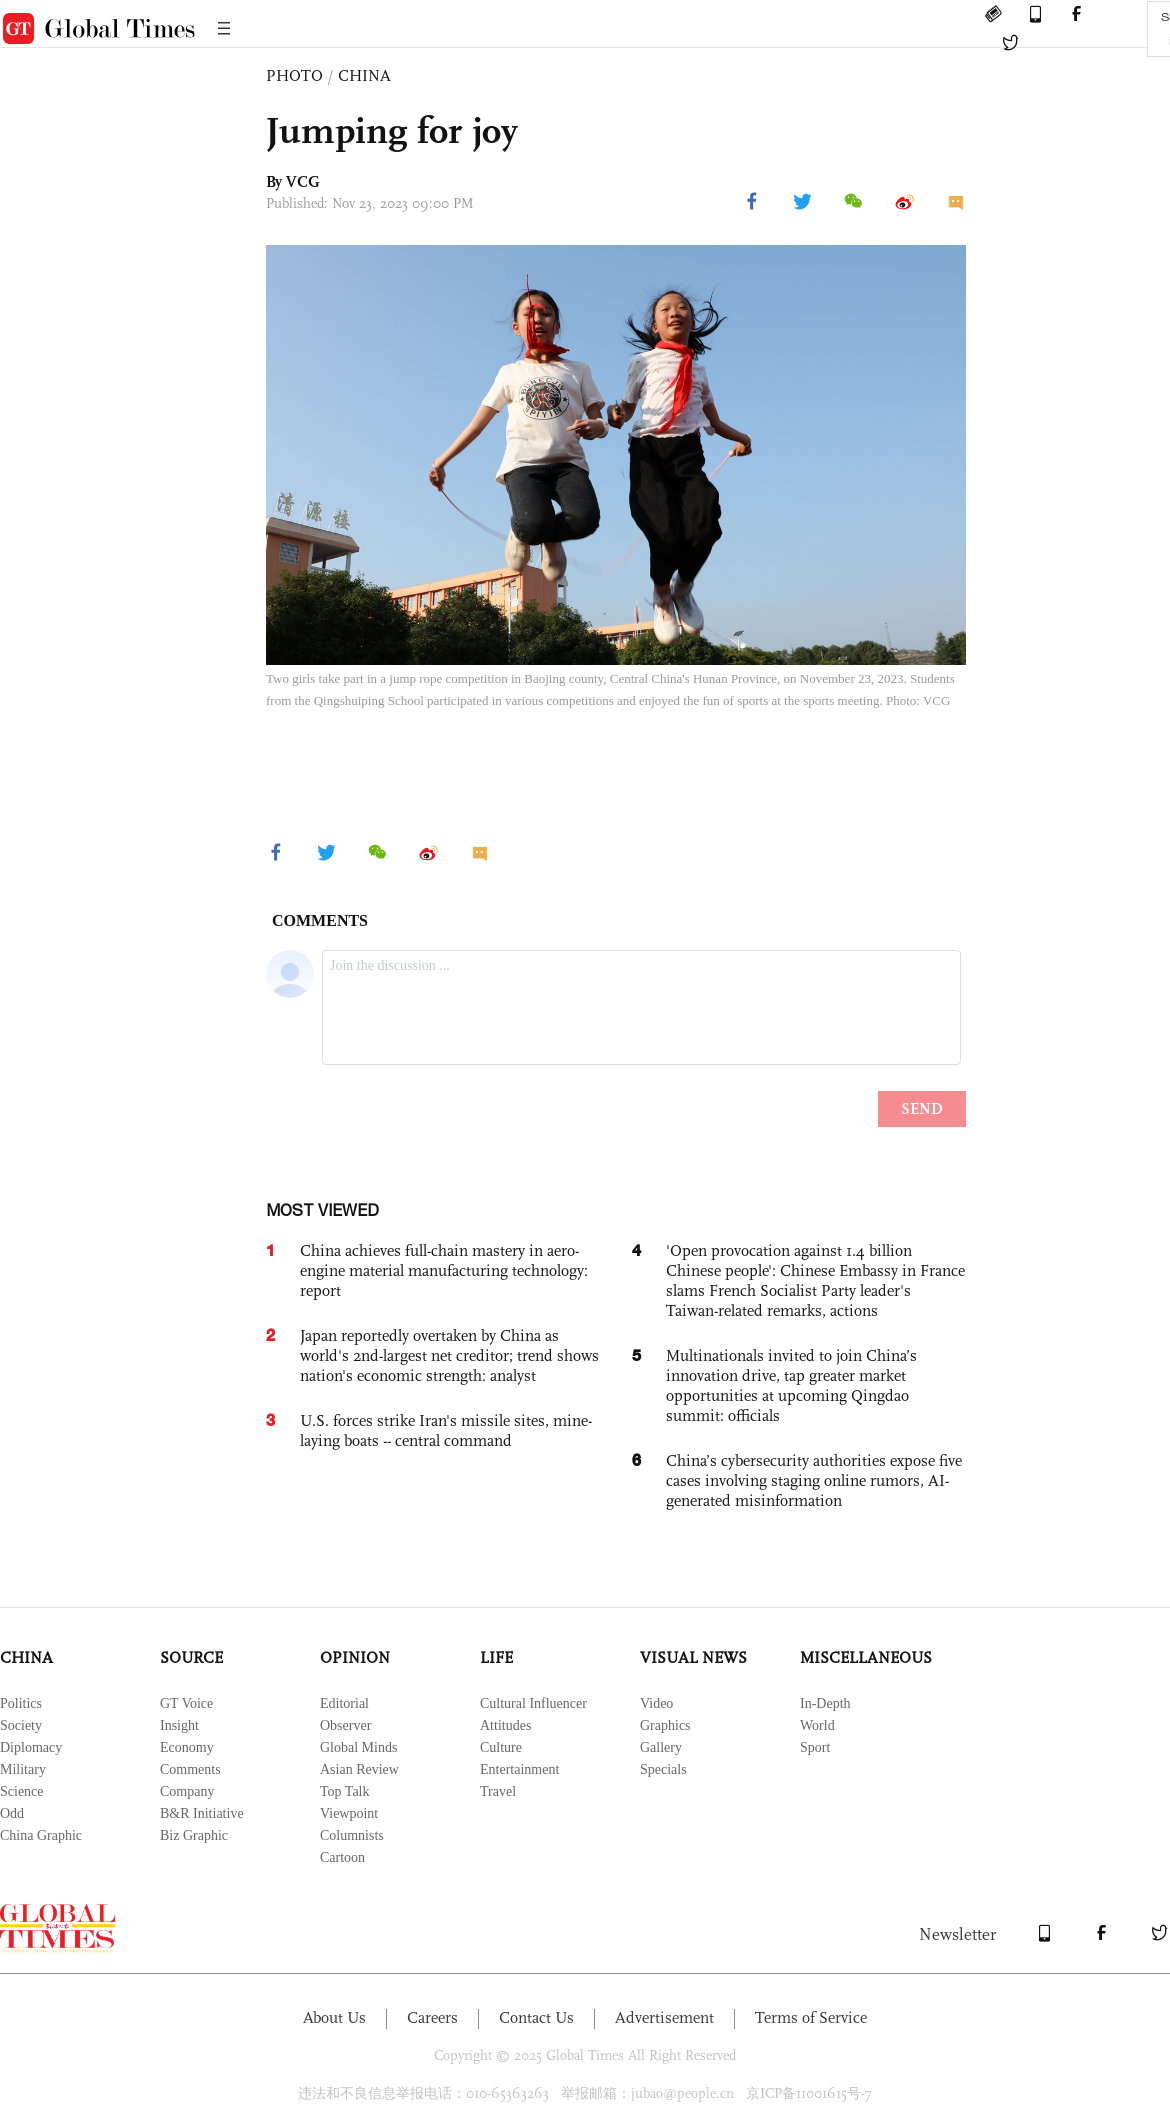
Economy (187, 1747)
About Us (334, 2017)
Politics (21, 1703)
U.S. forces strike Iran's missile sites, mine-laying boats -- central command (446, 1430)
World (817, 1725)
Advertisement (664, 2017)
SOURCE (191, 1657)
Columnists (352, 1835)
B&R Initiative (202, 1813)
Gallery (661, 1747)
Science (22, 1791)
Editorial (344, 1703)
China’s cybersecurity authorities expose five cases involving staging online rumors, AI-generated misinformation (814, 1480)
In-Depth (825, 1703)
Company (187, 1791)
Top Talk (345, 1791)
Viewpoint (349, 1813)
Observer (345, 1725)
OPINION (355, 1657)
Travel (498, 1791)
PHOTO (294, 75)
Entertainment (519, 1769)
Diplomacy (31, 1747)
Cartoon (342, 1857)
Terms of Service (811, 2017)
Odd (12, 1813)
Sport (815, 1747)
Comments (190, 1769)
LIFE (496, 1657)
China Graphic (41, 1835)
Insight (179, 1725)
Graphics (665, 1725)
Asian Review (359, 1769)
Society (21, 1725)
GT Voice (186, 1703)
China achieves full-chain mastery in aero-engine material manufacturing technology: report (444, 1270)
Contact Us (536, 2017)
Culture (501, 1747)
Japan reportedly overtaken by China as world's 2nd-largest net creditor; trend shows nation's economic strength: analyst (449, 1355)
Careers (432, 2017)
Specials (663, 1769)
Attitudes (505, 1725)
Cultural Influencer (533, 1703)
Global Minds (358, 1747)
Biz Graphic (194, 1835)
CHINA (364, 75)
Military (23, 1769)
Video (656, 1703)
